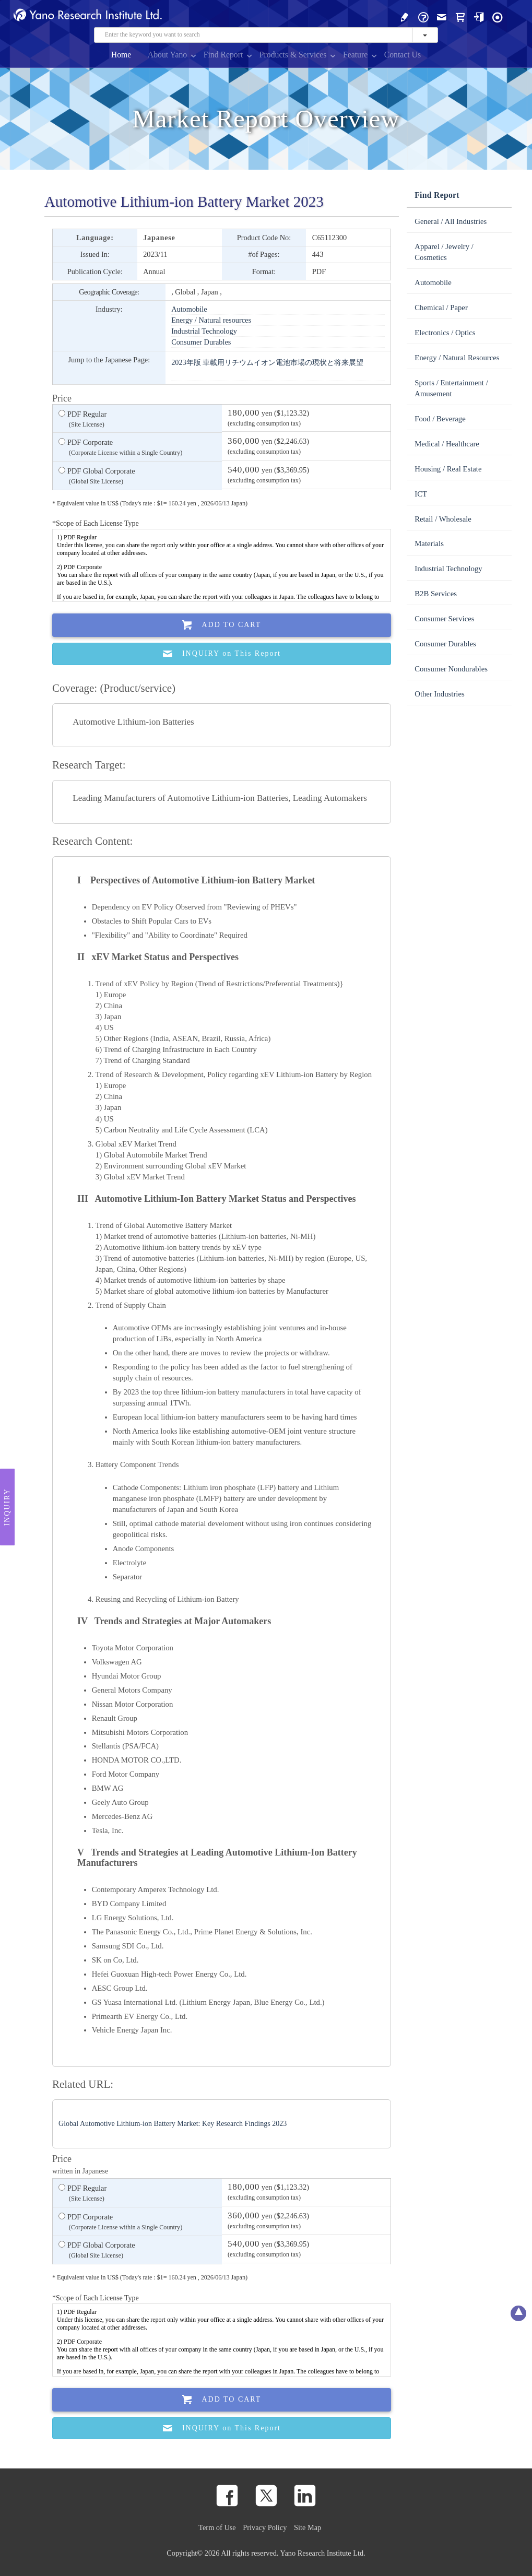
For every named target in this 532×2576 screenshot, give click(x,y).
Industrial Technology (204, 331)
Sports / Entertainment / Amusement (451, 388)
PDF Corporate (120, 448)
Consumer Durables (201, 342)
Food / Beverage (440, 419)
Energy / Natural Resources (457, 357)
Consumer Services (444, 619)
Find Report (223, 54)
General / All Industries (451, 221)
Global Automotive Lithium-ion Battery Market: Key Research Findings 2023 (172, 2124)
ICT (421, 494)
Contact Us (402, 54)
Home (121, 54)
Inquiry (7, 1507)
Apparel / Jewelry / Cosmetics (444, 252)
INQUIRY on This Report (221, 654)
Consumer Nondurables (451, 669)
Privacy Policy (265, 2527)
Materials (429, 543)
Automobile (189, 309)
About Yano (167, 54)
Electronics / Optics (445, 332)
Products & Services (293, 54)
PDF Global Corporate (96, 477)
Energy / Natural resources (211, 320)
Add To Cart (222, 625)
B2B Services (436, 593)
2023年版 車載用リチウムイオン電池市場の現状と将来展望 (267, 362)
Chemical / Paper (441, 307)
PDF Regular (82, 420)
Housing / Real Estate (448, 469)
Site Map (307, 2527)
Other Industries (439, 694)
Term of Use (216, 2527)
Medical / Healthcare (447, 444)
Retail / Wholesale (443, 519)
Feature (355, 54)
